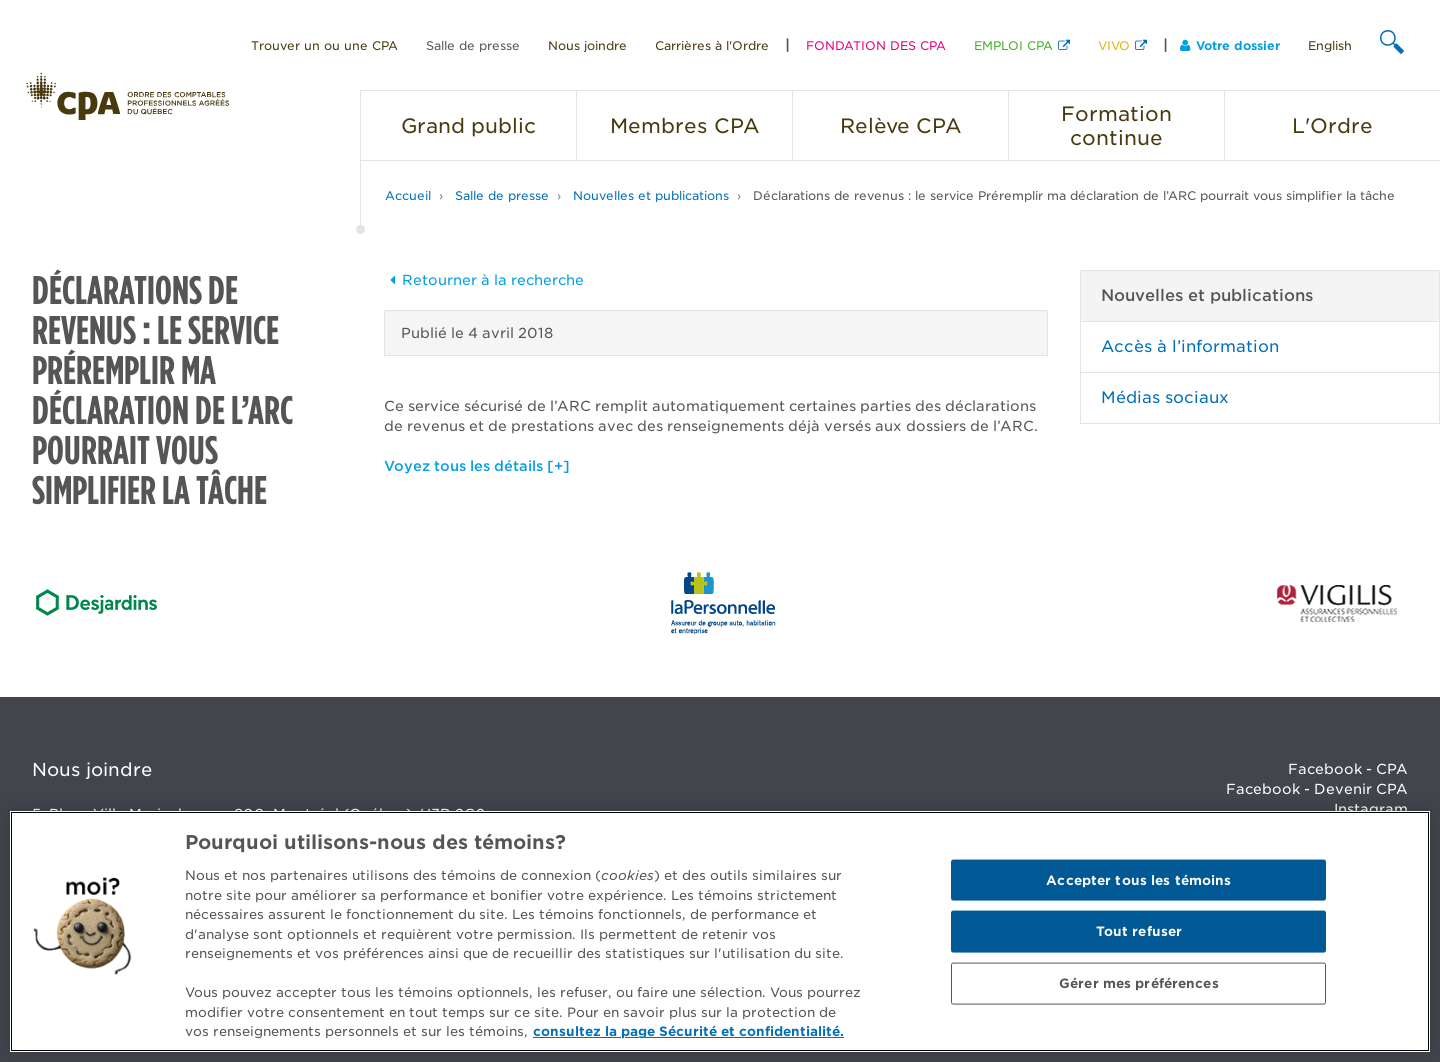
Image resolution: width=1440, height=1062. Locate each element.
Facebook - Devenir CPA (1317, 789)
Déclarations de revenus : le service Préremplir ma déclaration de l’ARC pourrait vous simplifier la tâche (1074, 195)
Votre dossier (1230, 45)
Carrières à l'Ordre (712, 45)
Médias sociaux (1165, 397)
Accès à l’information (1190, 346)
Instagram (1371, 809)
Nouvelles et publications (651, 195)
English (1330, 45)
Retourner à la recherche (484, 280)
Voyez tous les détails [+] (477, 466)
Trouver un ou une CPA (324, 45)
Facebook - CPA (1348, 769)
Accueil (408, 195)
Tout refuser (1139, 931)
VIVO (1114, 45)
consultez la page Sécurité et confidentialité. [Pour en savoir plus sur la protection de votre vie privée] (688, 1031)
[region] (720, 931)
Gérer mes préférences (1139, 983)
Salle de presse (473, 45)
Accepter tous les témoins (1138, 879)
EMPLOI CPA (1013, 45)
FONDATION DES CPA (876, 45)
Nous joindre (587, 45)
